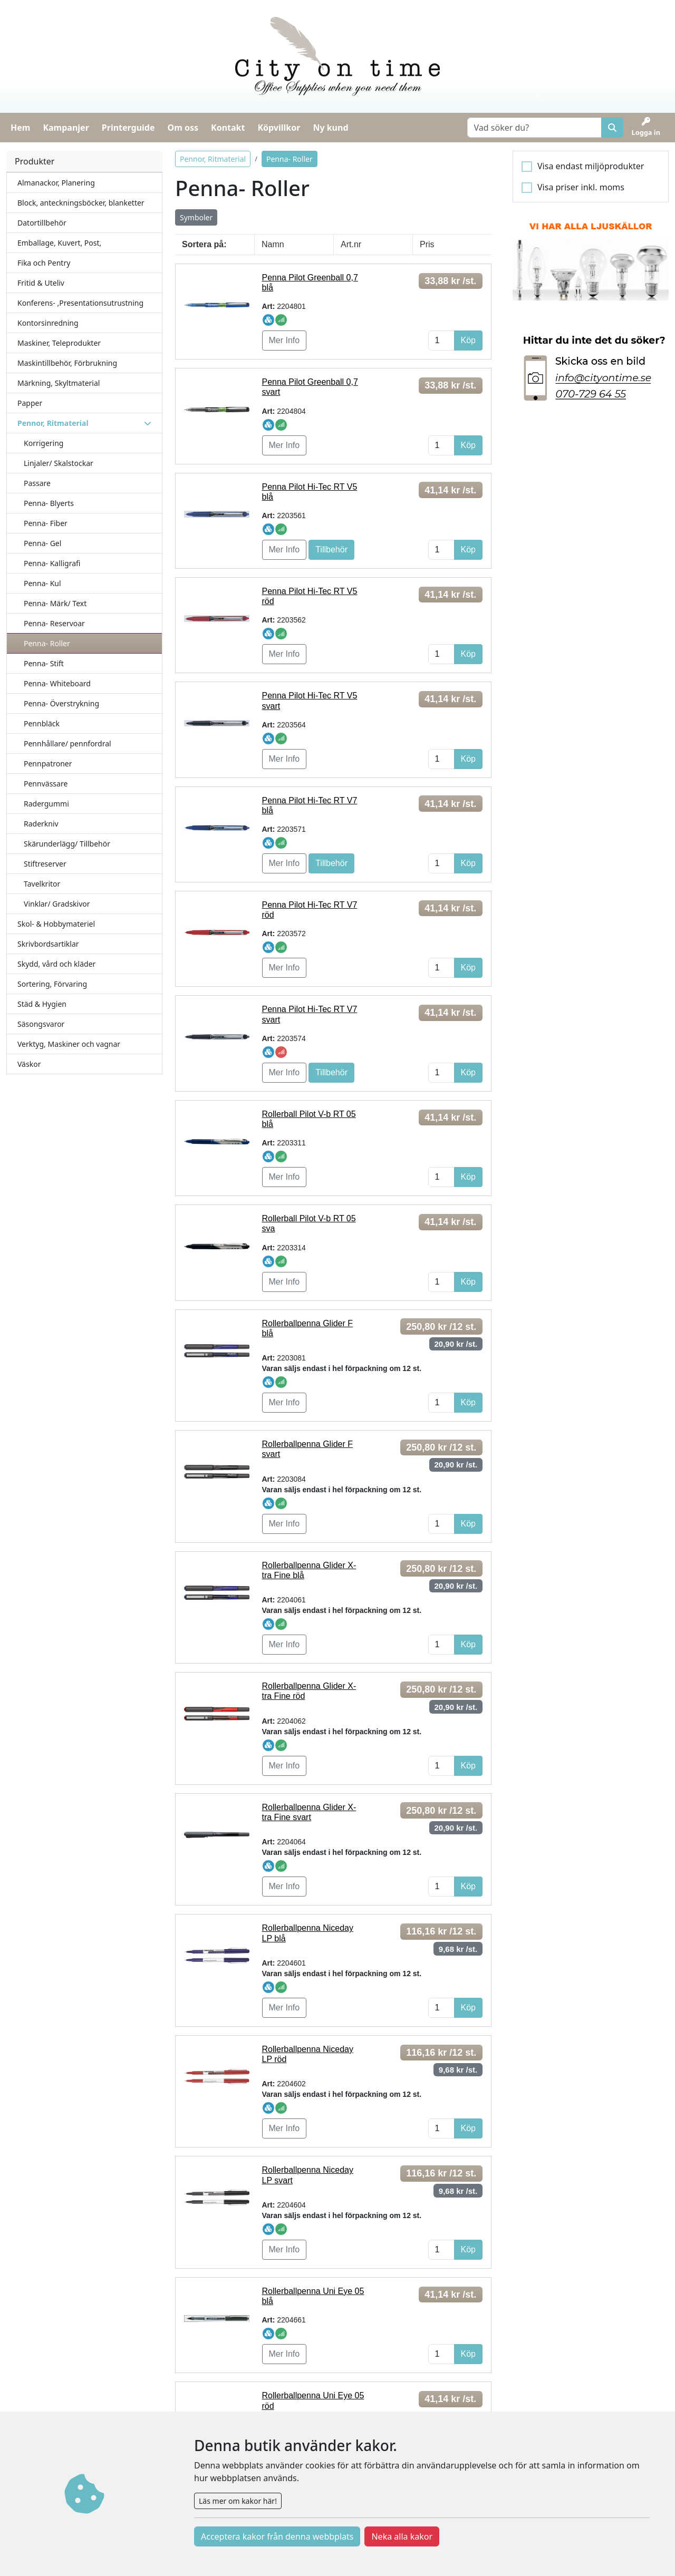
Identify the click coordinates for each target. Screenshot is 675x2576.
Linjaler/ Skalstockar (58, 463)
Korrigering (43, 443)
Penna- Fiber (46, 523)
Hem (20, 127)
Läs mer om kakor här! (238, 2501)
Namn (273, 244)
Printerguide (128, 127)
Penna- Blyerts (49, 503)
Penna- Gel (42, 543)
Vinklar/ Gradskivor (57, 904)
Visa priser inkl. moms (580, 187)
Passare (37, 483)
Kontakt (228, 127)
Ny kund (330, 127)
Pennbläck (42, 723)
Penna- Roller (47, 643)
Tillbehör (331, 549)
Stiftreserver (45, 864)
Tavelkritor (42, 884)
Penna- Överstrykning (61, 703)
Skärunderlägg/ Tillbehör (67, 844)
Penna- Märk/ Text (55, 603)
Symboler (196, 217)
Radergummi (46, 804)
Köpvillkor (278, 127)
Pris (427, 244)
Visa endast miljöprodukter (590, 166)
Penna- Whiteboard (57, 683)
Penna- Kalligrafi (52, 563)
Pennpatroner (48, 764)
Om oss (183, 127)
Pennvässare (46, 784)
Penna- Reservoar (54, 623)
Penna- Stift (44, 663)
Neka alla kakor (401, 2536)
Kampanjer (66, 127)
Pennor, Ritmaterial (213, 159)
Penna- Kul (42, 583)
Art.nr (351, 244)
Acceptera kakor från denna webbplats (277, 2536)
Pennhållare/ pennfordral (67, 743)
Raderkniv (41, 824)
